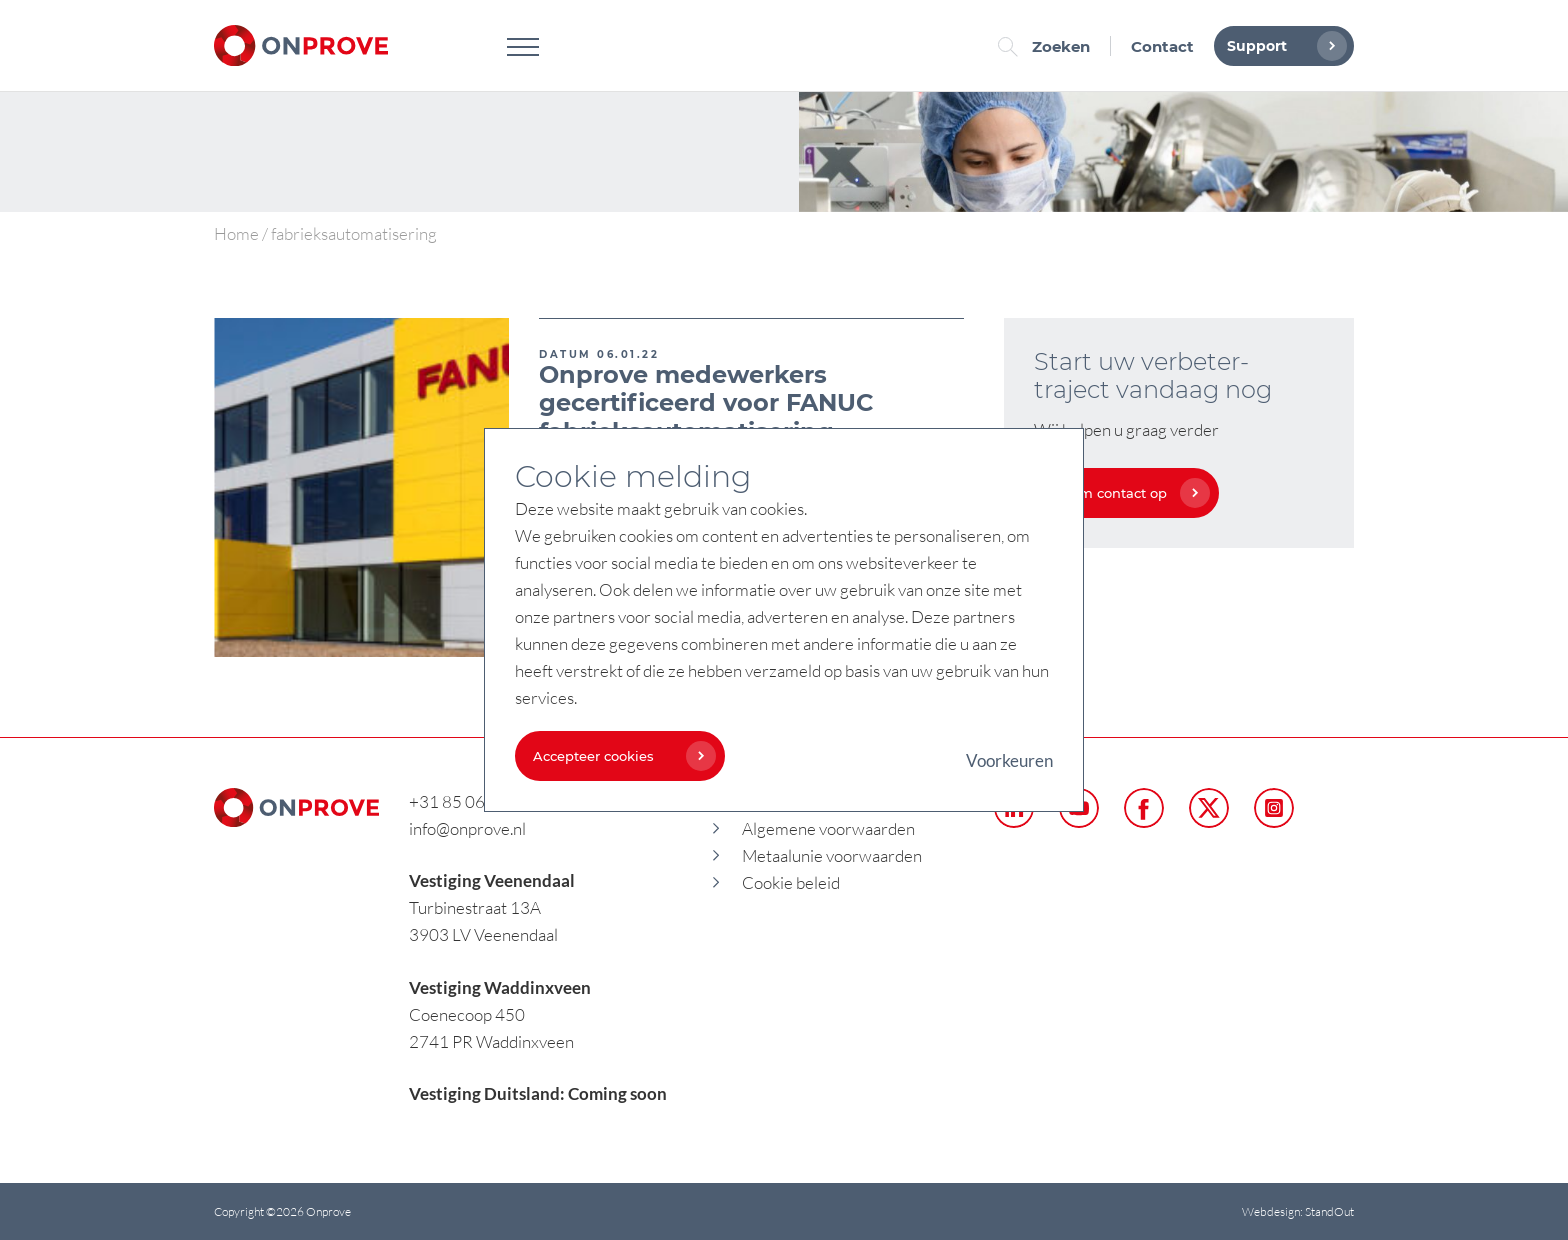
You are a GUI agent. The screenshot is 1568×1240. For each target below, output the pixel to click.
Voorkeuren (1009, 760)
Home (236, 233)
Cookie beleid (791, 882)
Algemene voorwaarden (828, 828)
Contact (1162, 46)
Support (1282, 46)
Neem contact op (1126, 493)
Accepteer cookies (619, 756)
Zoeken (1049, 46)
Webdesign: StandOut (1298, 1211)
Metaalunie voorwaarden (832, 855)
